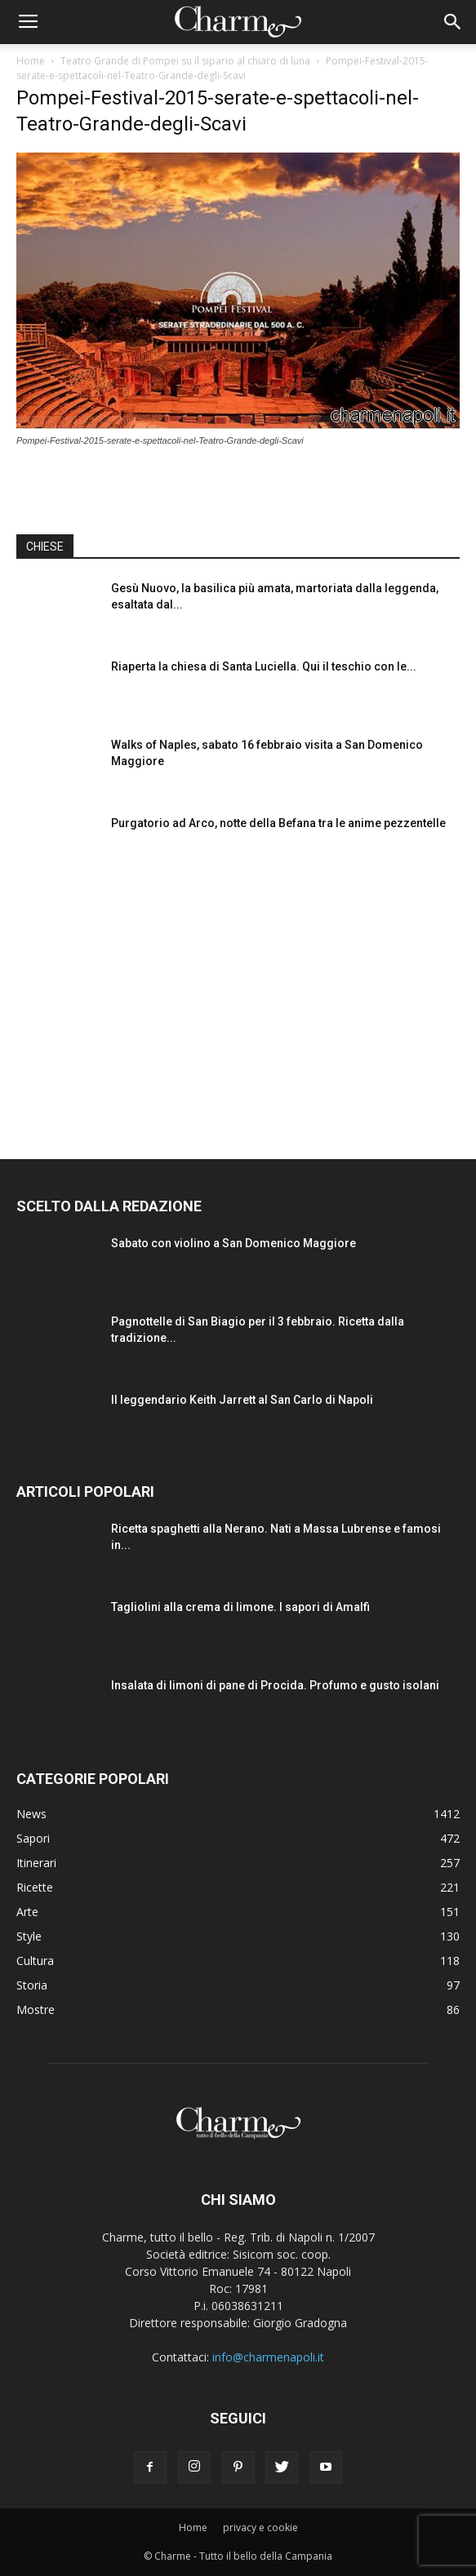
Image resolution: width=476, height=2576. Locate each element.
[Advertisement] (238, 1000)
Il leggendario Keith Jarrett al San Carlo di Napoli (242, 1399)
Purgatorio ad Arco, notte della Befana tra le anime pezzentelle (278, 823)
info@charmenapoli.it (268, 2357)
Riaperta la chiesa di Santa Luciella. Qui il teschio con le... (263, 666)
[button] (453, 22)
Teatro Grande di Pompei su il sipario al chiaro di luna (185, 61)
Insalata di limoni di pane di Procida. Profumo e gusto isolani (275, 1685)
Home (30, 61)
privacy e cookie (260, 2527)
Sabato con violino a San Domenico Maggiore (233, 1243)
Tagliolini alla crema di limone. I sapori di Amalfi (240, 1606)
